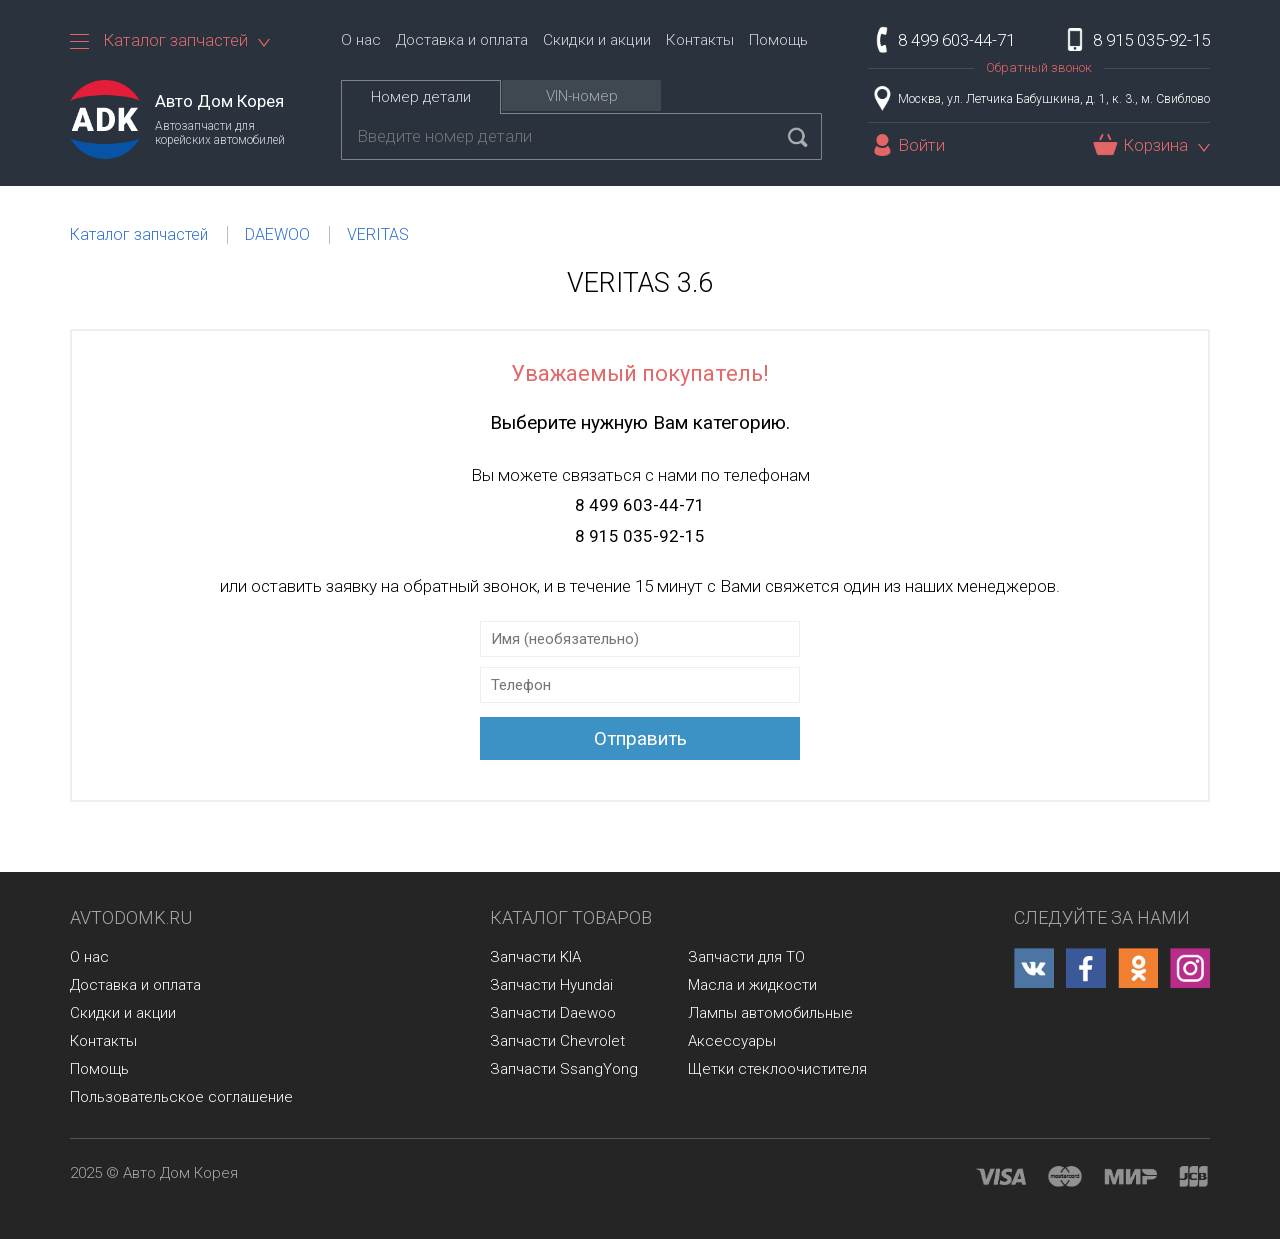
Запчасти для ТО (746, 957)
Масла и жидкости (752, 985)
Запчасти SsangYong (564, 1069)
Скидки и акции (597, 40)
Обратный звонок (1039, 67)
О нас (361, 40)
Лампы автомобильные (770, 1013)
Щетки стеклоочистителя (777, 1069)
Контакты (700, 40)
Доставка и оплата (462, 40)
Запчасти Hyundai (551, 985)
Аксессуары (732, 1041)
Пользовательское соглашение (181, 1097)
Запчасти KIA (535, 957)
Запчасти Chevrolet (557, 1041)
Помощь (778, 40)
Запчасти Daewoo (553, 1013)
